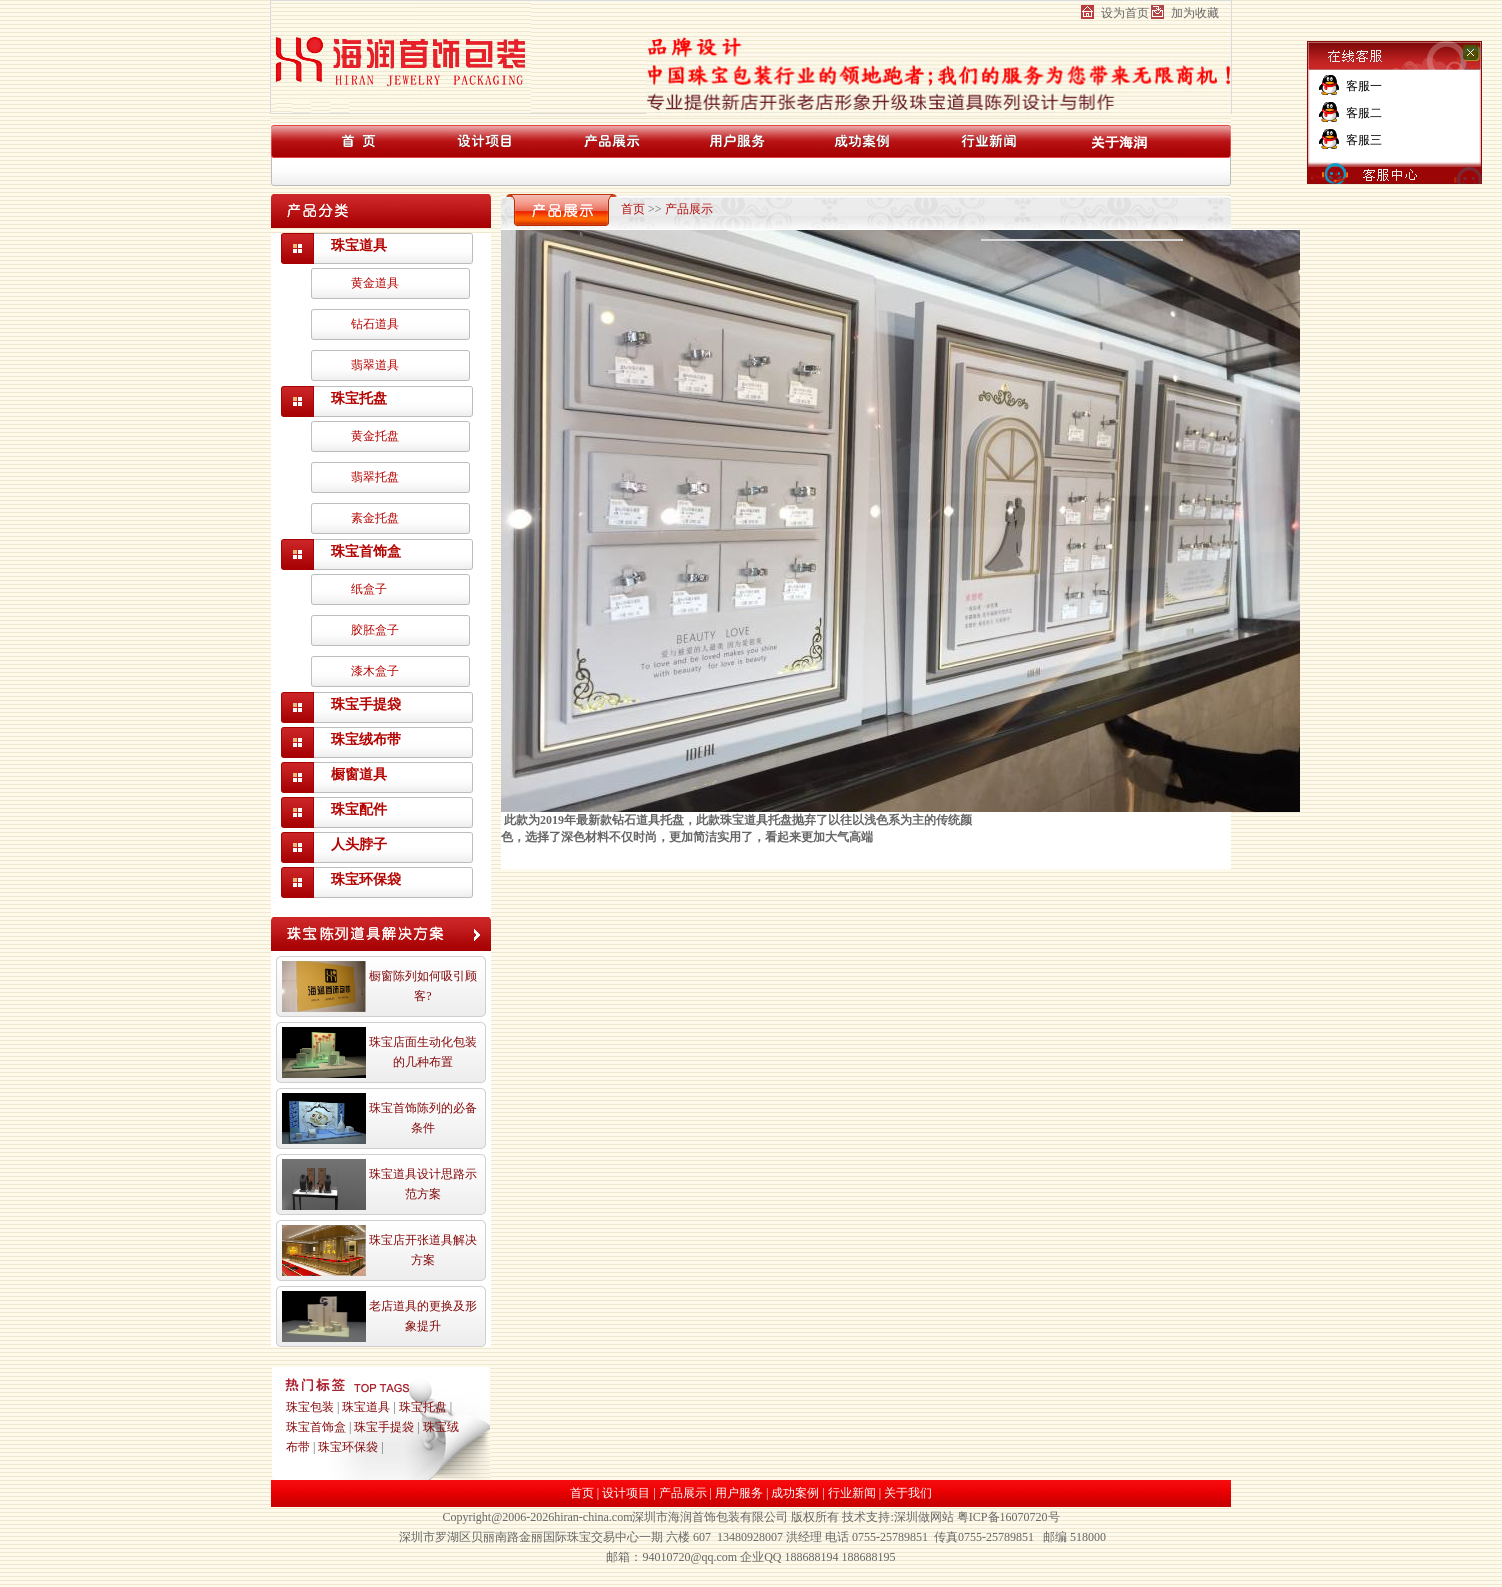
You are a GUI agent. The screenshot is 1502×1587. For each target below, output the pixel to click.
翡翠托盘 (375, 477)
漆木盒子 (375, 671)
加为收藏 (1195, 13)
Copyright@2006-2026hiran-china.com (537, 1517)
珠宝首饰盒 (366, 551)
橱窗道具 (359, 774)
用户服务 (739, 1493)
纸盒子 (369, 589)
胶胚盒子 (375, 630)
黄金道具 (375, 283)
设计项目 (626, 1493)
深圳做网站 (924, 1517)
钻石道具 (375, 324)
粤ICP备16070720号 (1008, 1517)
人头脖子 (359, 844)
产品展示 (689, 209)
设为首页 (1125, 13)
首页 (633, 209)
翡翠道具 (375, 365)
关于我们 (908, 1493)
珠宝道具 (359, 245)
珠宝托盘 (359, 398)
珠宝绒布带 (366, 739)
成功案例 (795, 1493)
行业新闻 (852, 1493)
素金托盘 (375, 518)
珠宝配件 (359, 809)
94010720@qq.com (689, 1557)
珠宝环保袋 (366, 879)
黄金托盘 (375, 436)
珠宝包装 (310, 1407)
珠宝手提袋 (366, 704)
